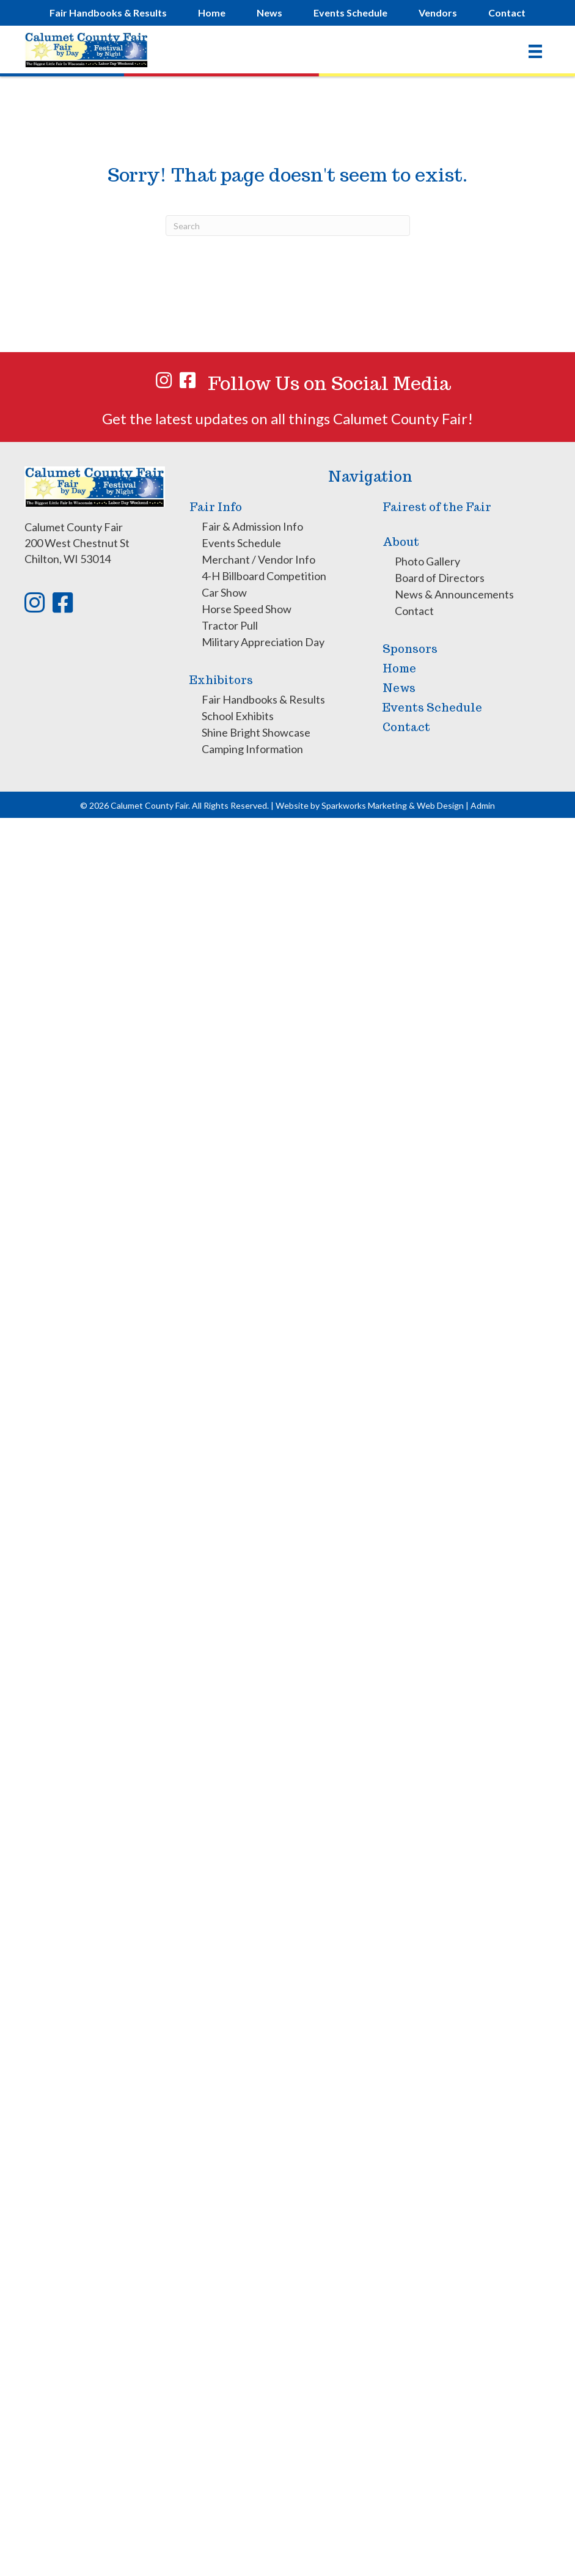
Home (399, 668)
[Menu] (535, 51)
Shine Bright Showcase (256, 732)
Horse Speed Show (246, 609)
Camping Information (252, 749)
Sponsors (410, 649)
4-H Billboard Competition (264, 576)
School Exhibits (238, 716)
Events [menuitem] (350, 12)
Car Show (224, 592)
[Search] (288, 225)
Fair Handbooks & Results (263, 699)
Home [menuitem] (211, 12)
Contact (414, 610)
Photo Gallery (427, 561)
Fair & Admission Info (252, 526)
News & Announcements (454, 594)
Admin (483, 805)
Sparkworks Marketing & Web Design (392, 805)
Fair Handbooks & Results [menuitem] (108, 12)
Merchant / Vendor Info (258, 559)
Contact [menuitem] (507, 12)
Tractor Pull (230, 625)
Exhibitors (221, 680)
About (401, 542)
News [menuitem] (269, 12)
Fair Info (215, 507)
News (399, 688)
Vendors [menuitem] (438, 12)
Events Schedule (241, 543)
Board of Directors (440, 577)
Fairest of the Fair (437, 507)
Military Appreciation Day (263, 642)
